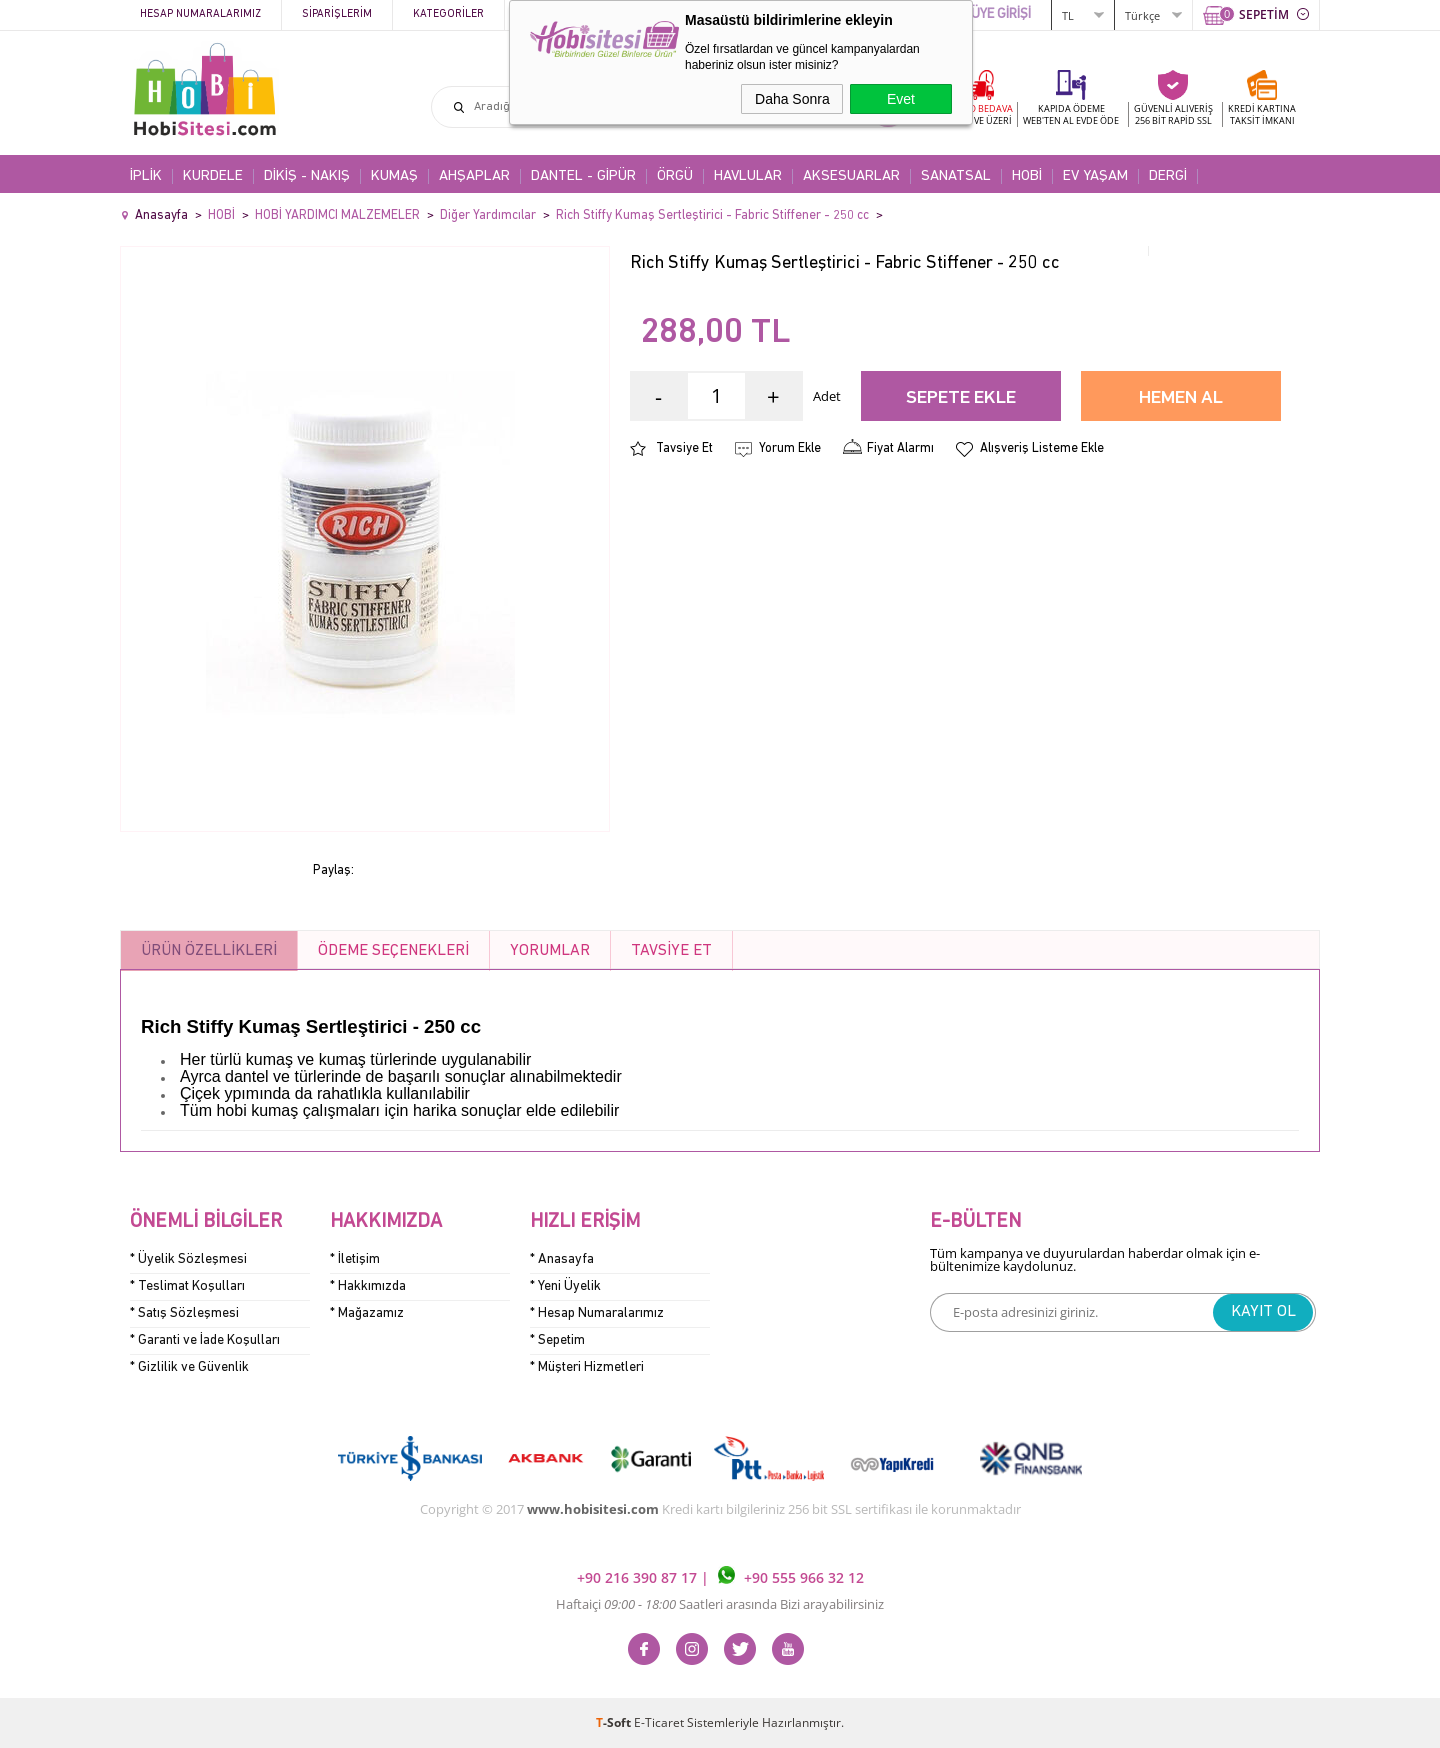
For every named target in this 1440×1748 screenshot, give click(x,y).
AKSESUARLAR (851, 176)
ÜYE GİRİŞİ (1001, 14)
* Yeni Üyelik (565, 1286)
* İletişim (355, 1259)
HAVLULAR (748, 176)
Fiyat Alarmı (900, 448)
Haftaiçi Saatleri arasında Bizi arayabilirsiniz (720, 1604)
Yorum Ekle (790, 448)
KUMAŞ (394, 176)
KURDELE (213, 176)
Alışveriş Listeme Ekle (1042, 448)
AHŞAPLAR (474, 176)
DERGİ (1168, 176)
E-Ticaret (659, 1722)
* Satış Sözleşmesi (184, 1313)
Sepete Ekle (961, 398)
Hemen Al (1181, 398)
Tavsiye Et (684, 448)
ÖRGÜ (675, 176)
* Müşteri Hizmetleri (587, 1367)
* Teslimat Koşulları (187, 1286)
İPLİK (146, 176)
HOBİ (1027, 176)
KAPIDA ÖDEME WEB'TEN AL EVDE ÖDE (1071, 114)
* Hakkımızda (368, 1286)
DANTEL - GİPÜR (583, 176)
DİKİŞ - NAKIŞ (307, 176)
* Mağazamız (367, 1313)
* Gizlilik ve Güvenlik (189, 1367)
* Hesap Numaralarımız (597, 1313)
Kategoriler (448, 14)
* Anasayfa (562, 1259)
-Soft (615, 1722)
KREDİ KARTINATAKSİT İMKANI (1262, 114)
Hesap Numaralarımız (200, 14)
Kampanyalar (561, 14)
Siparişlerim (337, 14)
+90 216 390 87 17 (639, 1578)
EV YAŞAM (1095, 176)
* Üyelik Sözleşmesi (188, 1259)
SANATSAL (956, 176)
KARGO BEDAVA (978, 114)
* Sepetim (557, 1340)
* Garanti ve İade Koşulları (205, 1340)
